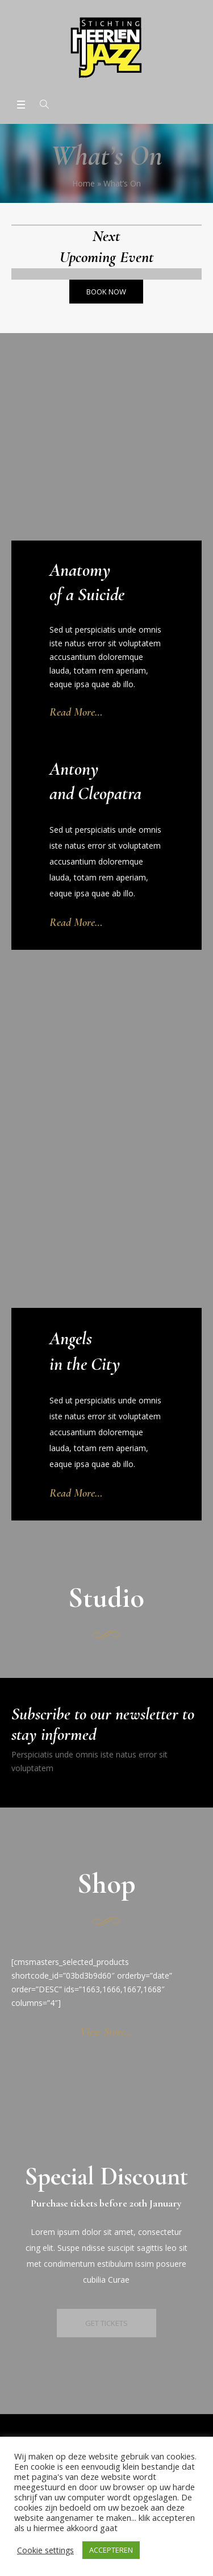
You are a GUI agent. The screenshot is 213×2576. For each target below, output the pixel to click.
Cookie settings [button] (45, 2550)
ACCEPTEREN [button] (111, 2550)
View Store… (106, 2032)
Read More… (76, 712)
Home (83, 183)
